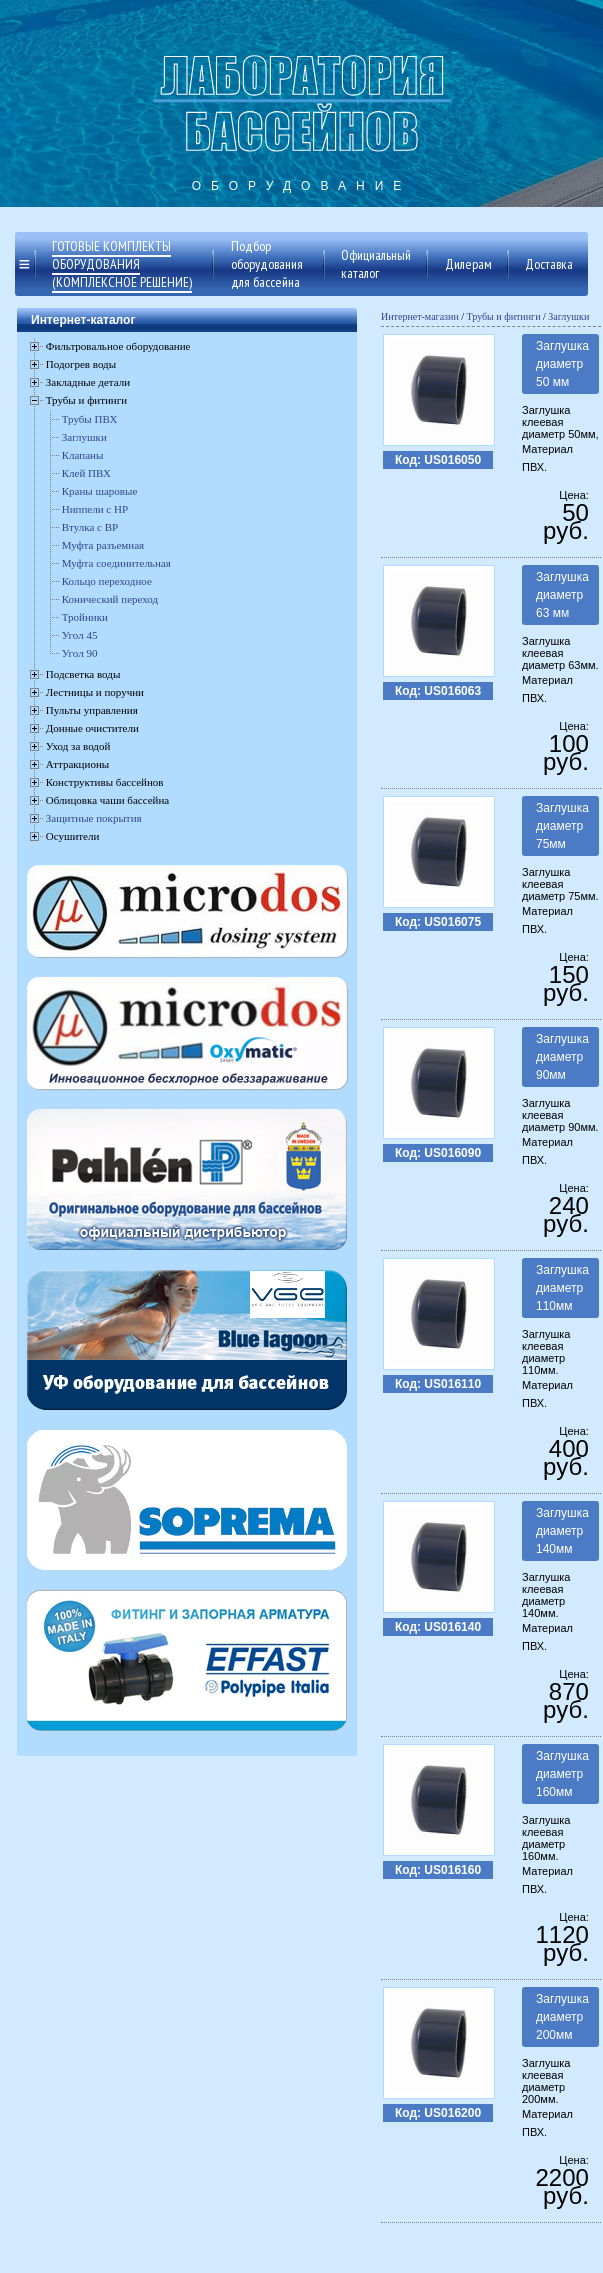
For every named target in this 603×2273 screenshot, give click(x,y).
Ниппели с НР (95, 509)
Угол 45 (80, 635)
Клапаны (83, 455)
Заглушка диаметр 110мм (562, 1288)
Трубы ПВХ (90, 419)
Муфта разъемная (103, 545)
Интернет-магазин (420, 316)
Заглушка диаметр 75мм (562, 826)
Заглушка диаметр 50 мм (562, 364)
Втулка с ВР (90, 527)
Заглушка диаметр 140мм (562, 1531)
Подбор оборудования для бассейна (267, 264)
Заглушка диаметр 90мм (562, 1057)
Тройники (85, 617)
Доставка (549, 264)
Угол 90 (80, 653)
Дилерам (468, 264)
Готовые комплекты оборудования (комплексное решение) (122, 264)
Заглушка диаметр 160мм (562, 1774)
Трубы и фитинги (504, 316)
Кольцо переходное (107, 581)
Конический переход (110, 599)
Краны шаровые (100, 491)
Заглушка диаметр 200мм (562, 2017)
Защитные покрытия (94, 818)
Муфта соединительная (116, 563)
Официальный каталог (376, 264)
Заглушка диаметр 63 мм (562, 595)
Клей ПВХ (86, 473)
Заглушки (84, 437)
